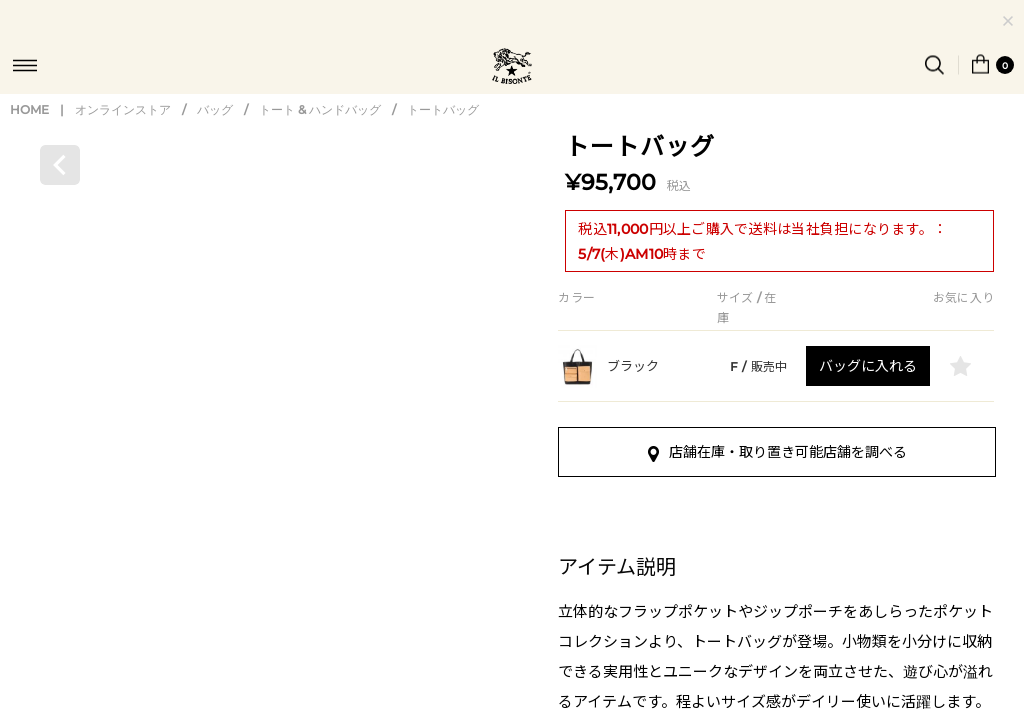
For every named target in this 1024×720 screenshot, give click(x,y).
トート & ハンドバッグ (320, 168)
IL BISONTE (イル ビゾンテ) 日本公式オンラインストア (512, 68)
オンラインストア (123, 168)
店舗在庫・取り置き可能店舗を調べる (777, 511)
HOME (29, 168)
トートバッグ (443, 168)
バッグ (215, 168)
